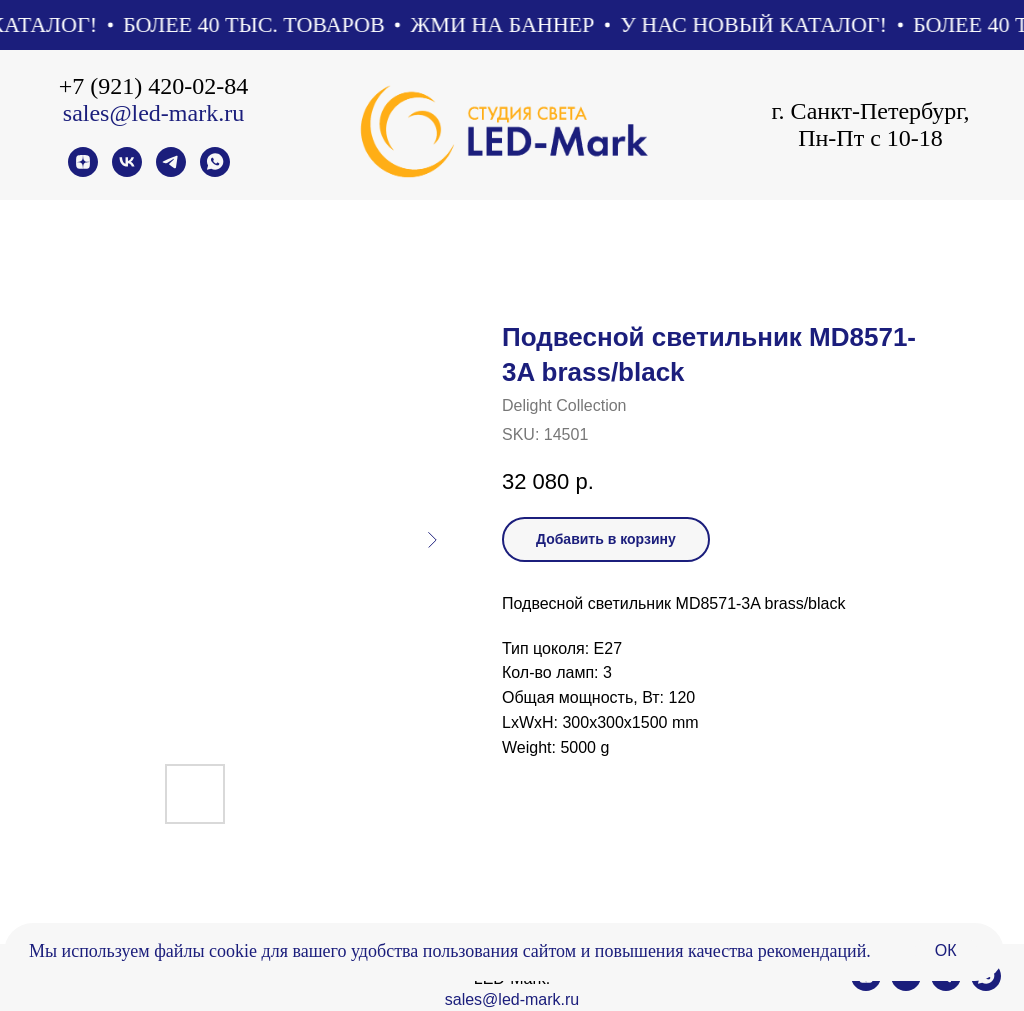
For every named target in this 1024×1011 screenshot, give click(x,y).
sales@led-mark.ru (153, 113)
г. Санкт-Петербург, (870, 111)
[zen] (83, 171)
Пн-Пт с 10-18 (870, 138)
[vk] (127, 171)
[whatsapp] (215, 171)
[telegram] (171, 171)
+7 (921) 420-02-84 (154, 86)
